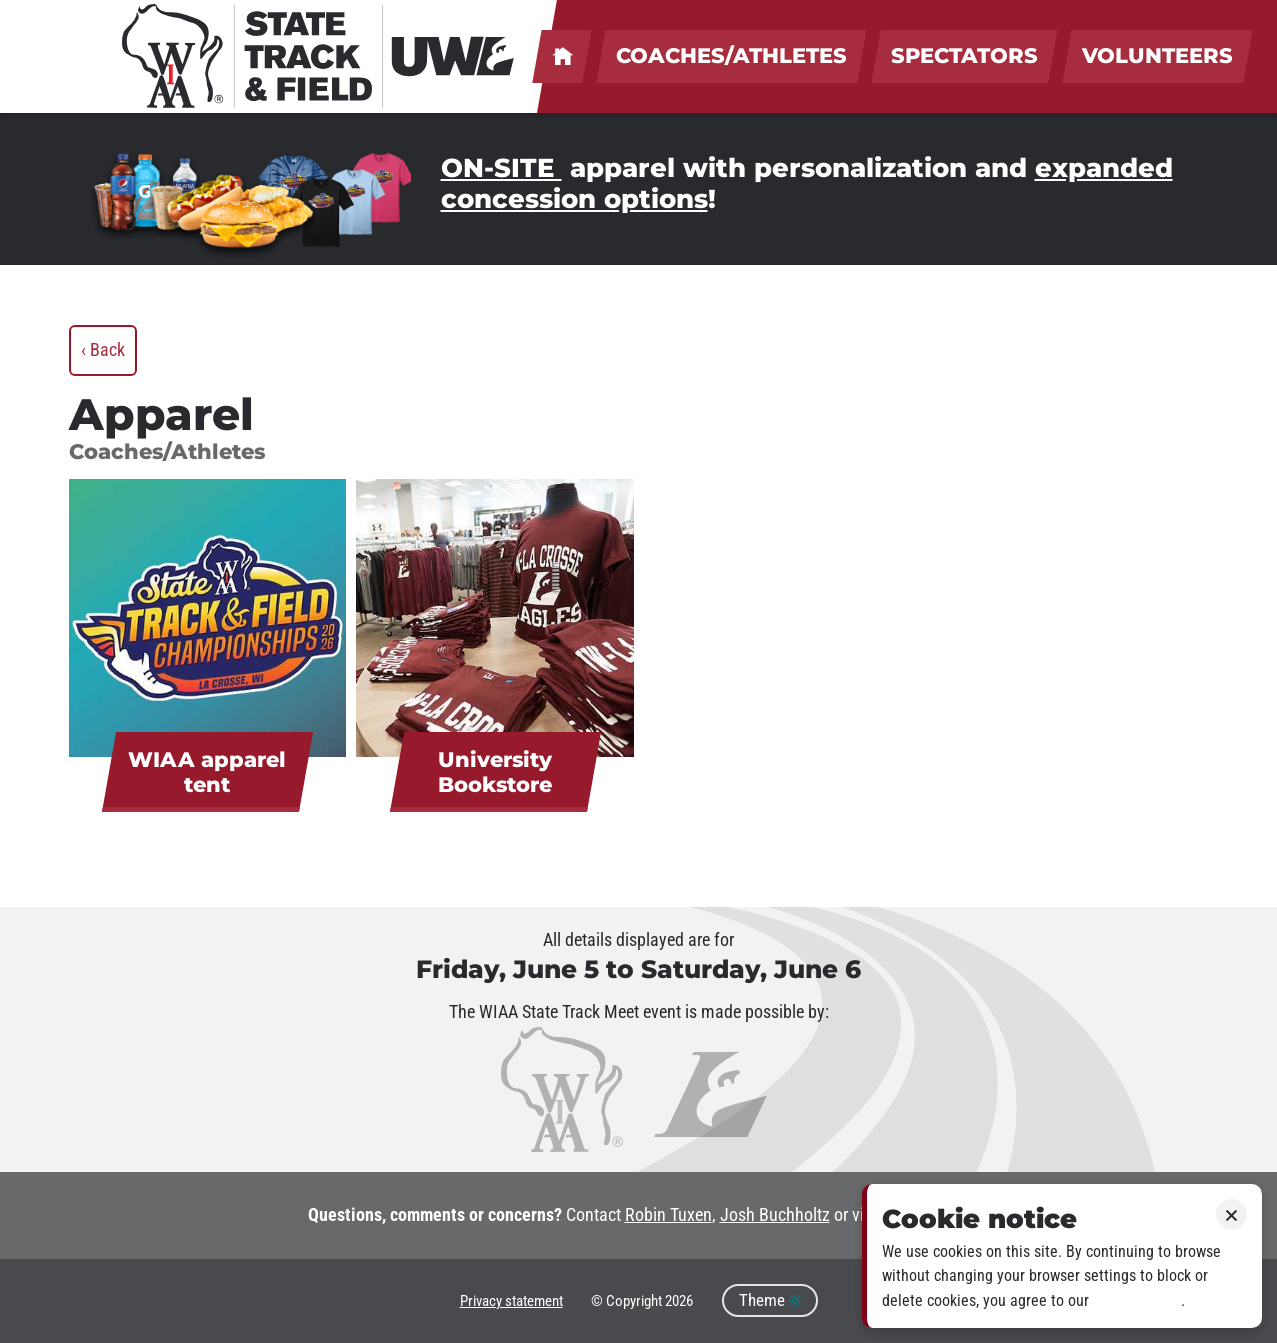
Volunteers (1157, 55)
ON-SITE (501, 168)
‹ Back (103, 350)
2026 (679, 1301)
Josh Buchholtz (775, 1215)
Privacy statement (511, 1301)
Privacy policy (1137, 1300)
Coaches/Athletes (731, 55)
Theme (770, 1300)
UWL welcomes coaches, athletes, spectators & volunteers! (562, 56)
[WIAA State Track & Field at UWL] (319, 56)
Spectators (964, 55)
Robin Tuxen (668, 1215)
